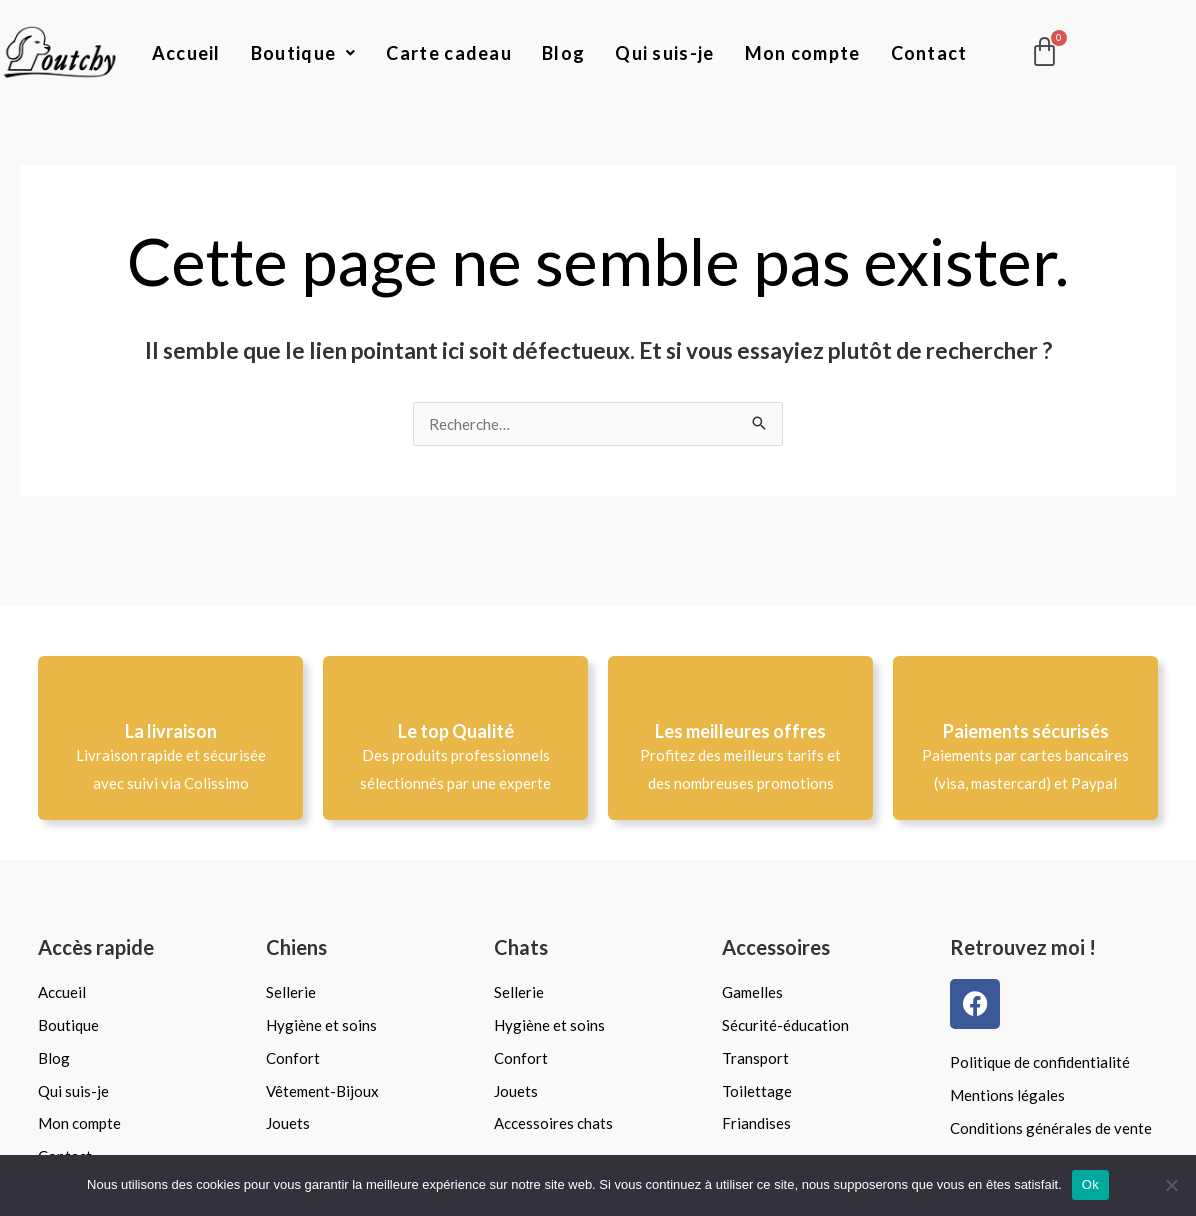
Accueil (186, 53)
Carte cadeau (449, 53)
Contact (929, 53)
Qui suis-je (664, 53)
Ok (1090, 1184)
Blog (563, 53)
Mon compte (803, 53)
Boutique (304, 53)
